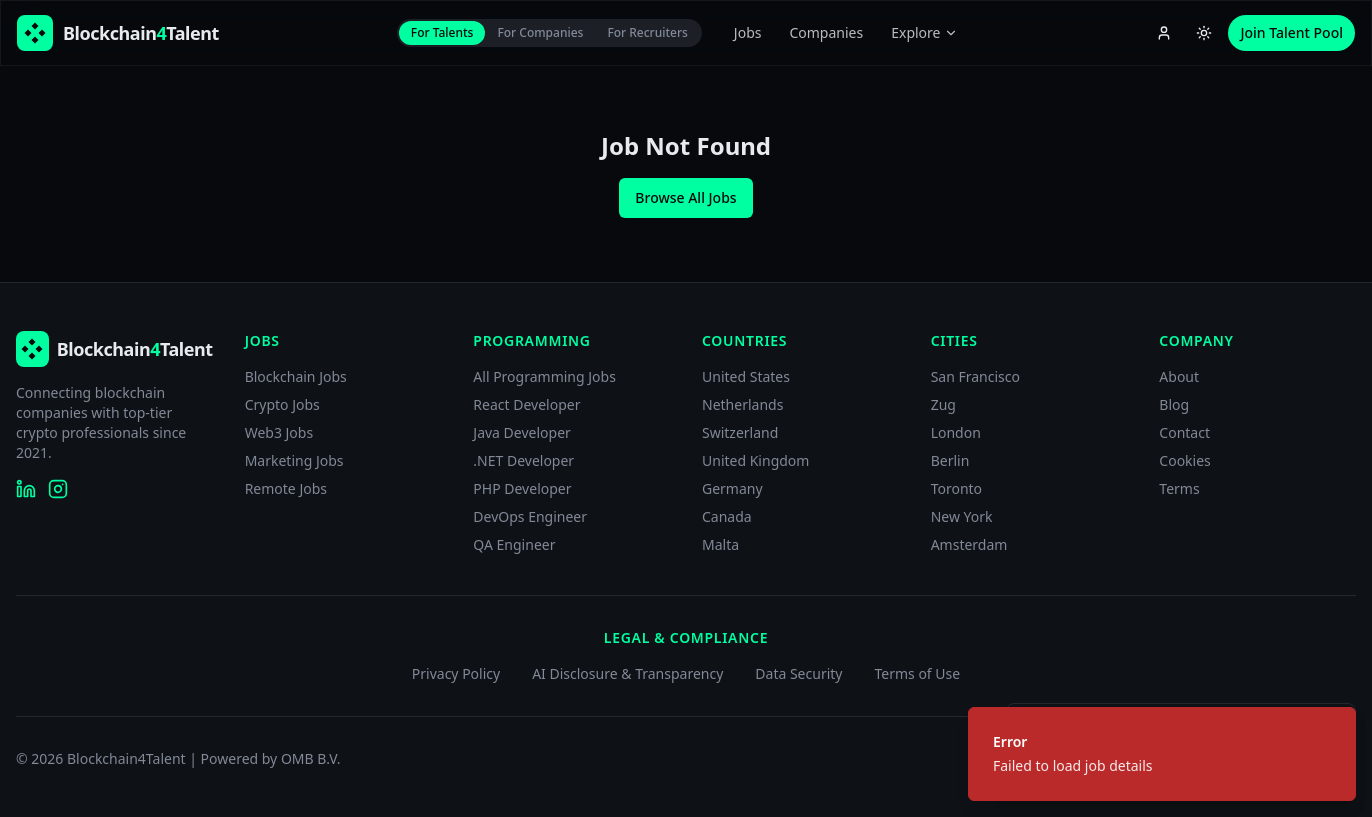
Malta (720, 544)
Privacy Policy (456, 673)
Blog (1174, 404)
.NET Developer (523, 460)
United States (746, 376)
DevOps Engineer (530, 516)
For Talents (442, 32)
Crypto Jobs (282, 404)
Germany (732, 488)
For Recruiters (647, 32)
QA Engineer (514, 544)
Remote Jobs (286, 488)
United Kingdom (755, 460)
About (1179, 376)
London (956, 432)
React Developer (526, 404)
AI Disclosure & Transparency (627, 673)
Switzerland (740, 432)
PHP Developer (522, 488)
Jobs (748, 32)
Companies (826, 32)
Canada (727, 516)
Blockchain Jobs (296, 376)
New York (962, 516)
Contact (1184, 432)
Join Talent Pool (1291, 32)
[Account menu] (1164, 33)
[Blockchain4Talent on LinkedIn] (26, 489)
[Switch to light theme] (1204, 33)
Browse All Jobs (685, 197)
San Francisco (975, 376)
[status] (1162, 754)
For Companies (540, 32)
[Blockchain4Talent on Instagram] (58, 489)
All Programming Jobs (544, 376)
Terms (1179, 488)
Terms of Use (917, 673)
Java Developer (522, 432)
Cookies (1184, 460)
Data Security (798, 673)
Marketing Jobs (294, 460)
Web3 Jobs (279, 432)
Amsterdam (969, 544)
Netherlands (742, 404)
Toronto (956, 488)
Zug (943, 404)
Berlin (950, 460)
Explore (924, 32)
